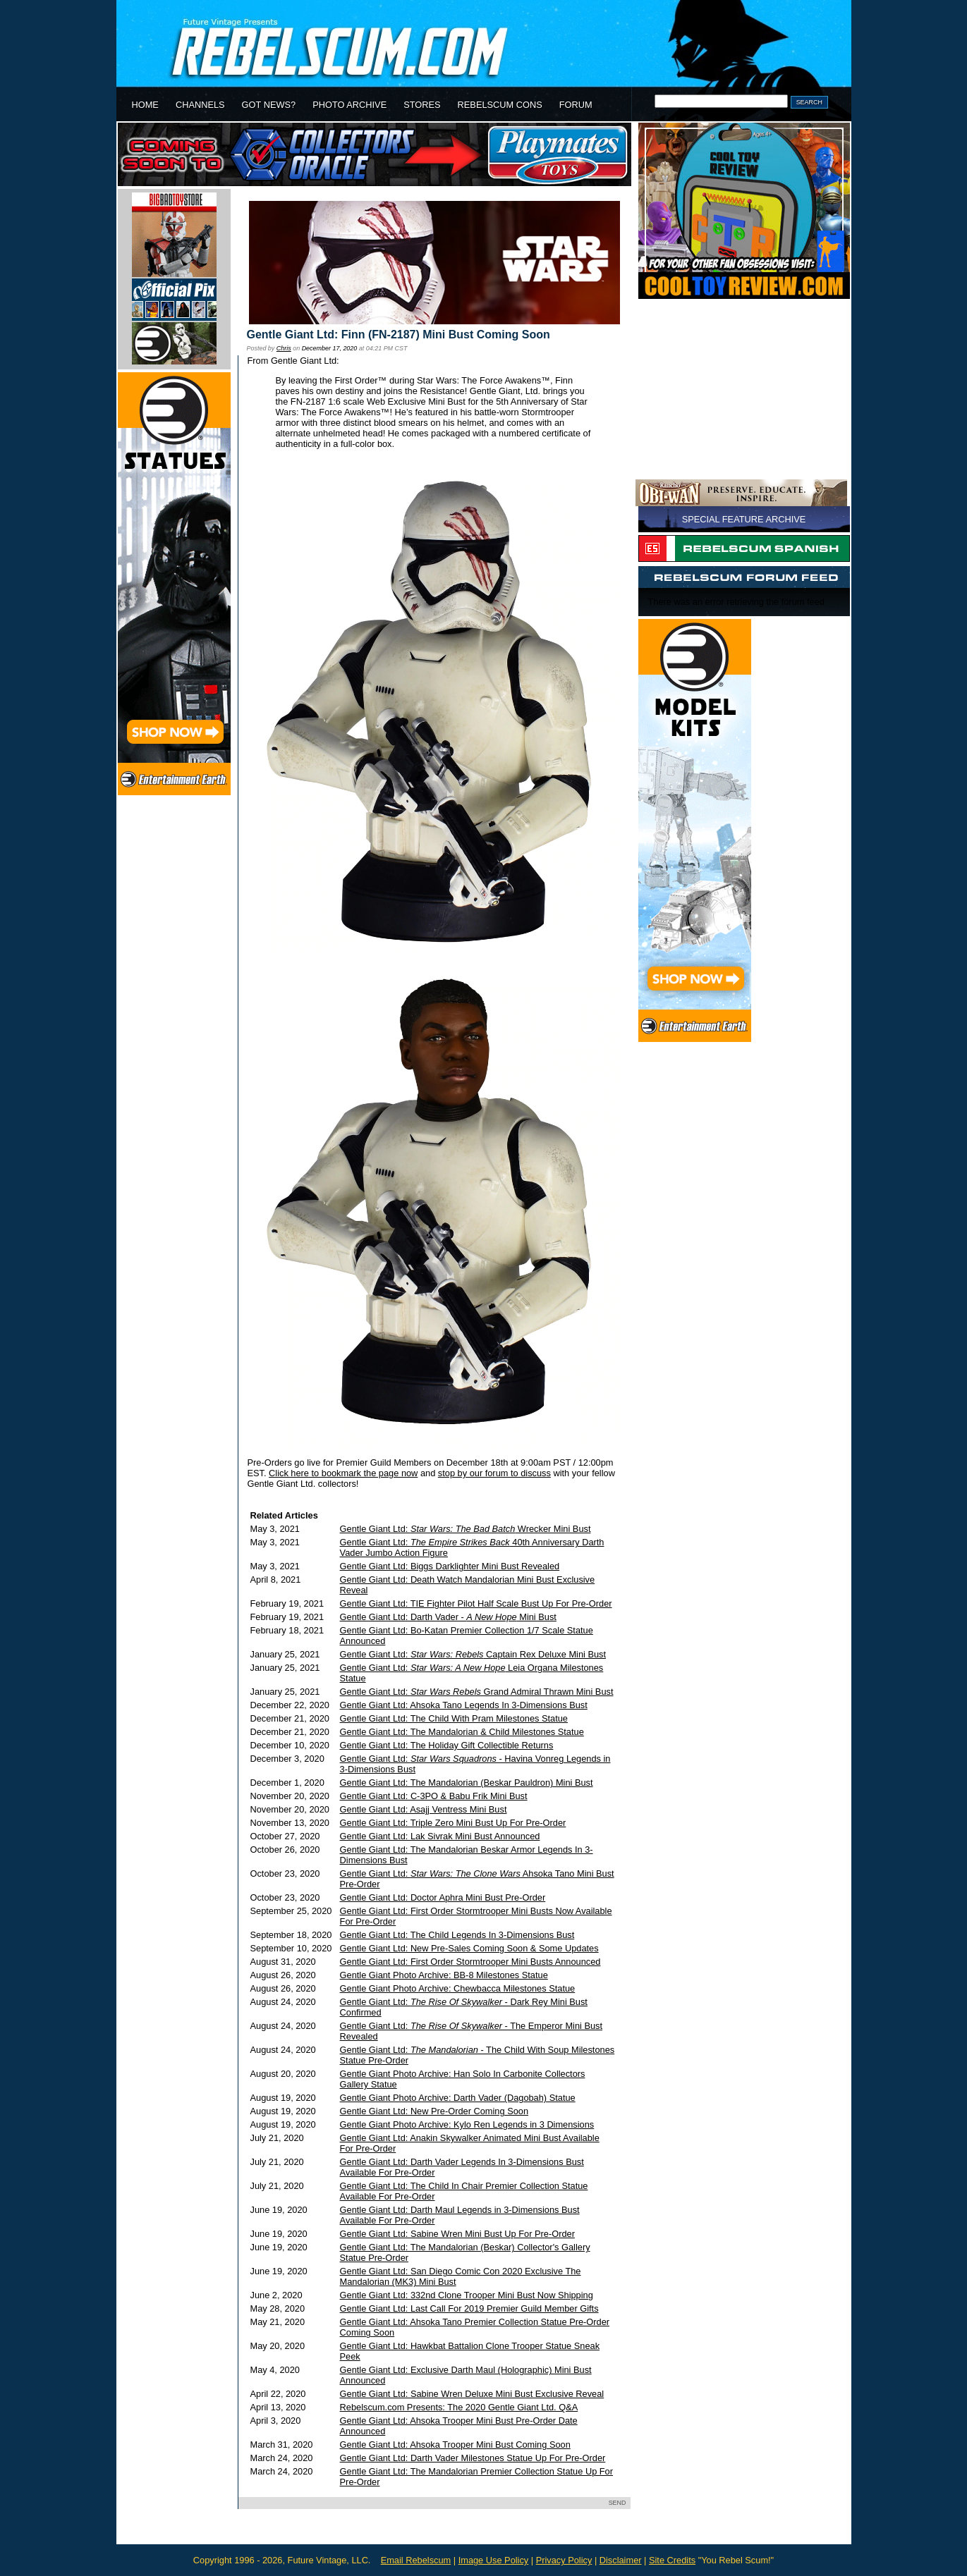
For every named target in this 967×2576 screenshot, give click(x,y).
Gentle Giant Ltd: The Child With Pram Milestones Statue (454, 1718)
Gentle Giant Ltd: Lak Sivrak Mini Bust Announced (440, 1836)
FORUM (575, 104)
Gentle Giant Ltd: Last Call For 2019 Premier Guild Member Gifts (469, 2308)
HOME (145, 104)
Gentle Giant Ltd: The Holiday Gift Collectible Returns (447, 1745)
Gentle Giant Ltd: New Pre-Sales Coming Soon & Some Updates (469, 1948)
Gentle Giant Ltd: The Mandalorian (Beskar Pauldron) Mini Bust (466, 1782)
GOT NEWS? (269, 104)
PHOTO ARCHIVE (349, 104)
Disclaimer (621, 2560)
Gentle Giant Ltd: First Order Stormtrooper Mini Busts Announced (470, 1961)
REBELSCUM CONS (500, 104)
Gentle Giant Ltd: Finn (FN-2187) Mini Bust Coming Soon (398, 335)
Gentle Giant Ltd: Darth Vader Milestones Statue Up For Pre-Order (473, 2458)
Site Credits (672, 2560)
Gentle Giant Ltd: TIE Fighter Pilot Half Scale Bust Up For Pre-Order (476, 1603)
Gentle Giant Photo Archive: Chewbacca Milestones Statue (458, 1988)
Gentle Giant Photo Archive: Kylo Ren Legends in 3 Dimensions (467, 2124)
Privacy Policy (564, 2560)
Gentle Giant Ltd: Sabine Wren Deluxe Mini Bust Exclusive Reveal (472, 2393)
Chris (283, 348)
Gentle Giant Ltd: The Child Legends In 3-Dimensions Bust (457, 1935)
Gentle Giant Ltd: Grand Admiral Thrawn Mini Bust (477, 1691)
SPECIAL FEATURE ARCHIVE (744, 519)
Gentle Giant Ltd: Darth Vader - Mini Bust (448, 1617)
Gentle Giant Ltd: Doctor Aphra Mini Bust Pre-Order (443, 1897)
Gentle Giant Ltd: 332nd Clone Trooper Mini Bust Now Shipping (466, 2295)
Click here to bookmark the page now (343, 1473)
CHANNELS (200, 104)
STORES (421, 104)
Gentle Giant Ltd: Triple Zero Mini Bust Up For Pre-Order (453, 1822)
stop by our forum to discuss (494, 1473)
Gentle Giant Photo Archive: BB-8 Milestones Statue (444, 1975)
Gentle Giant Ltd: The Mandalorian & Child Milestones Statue (462, 1731)
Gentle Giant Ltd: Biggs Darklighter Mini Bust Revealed (450, 1566)
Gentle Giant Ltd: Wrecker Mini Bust (465, 1528)
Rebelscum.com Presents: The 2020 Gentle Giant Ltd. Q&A (459, 2407)
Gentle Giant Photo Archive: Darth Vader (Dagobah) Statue (458, 2097)
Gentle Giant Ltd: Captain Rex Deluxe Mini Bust (473, 1654)
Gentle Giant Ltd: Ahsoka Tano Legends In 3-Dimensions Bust (464, 1705)
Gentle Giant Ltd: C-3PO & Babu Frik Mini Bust (434, 1796)
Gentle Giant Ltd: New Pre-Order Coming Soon (434, 2111)
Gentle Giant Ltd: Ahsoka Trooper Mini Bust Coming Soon (455, 2444)
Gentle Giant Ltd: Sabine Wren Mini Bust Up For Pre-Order (457, 2233)
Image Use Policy (493, 2560)
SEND (617, 2502)
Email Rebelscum (416, 2560)
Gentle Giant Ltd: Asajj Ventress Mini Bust (423, 1809)
